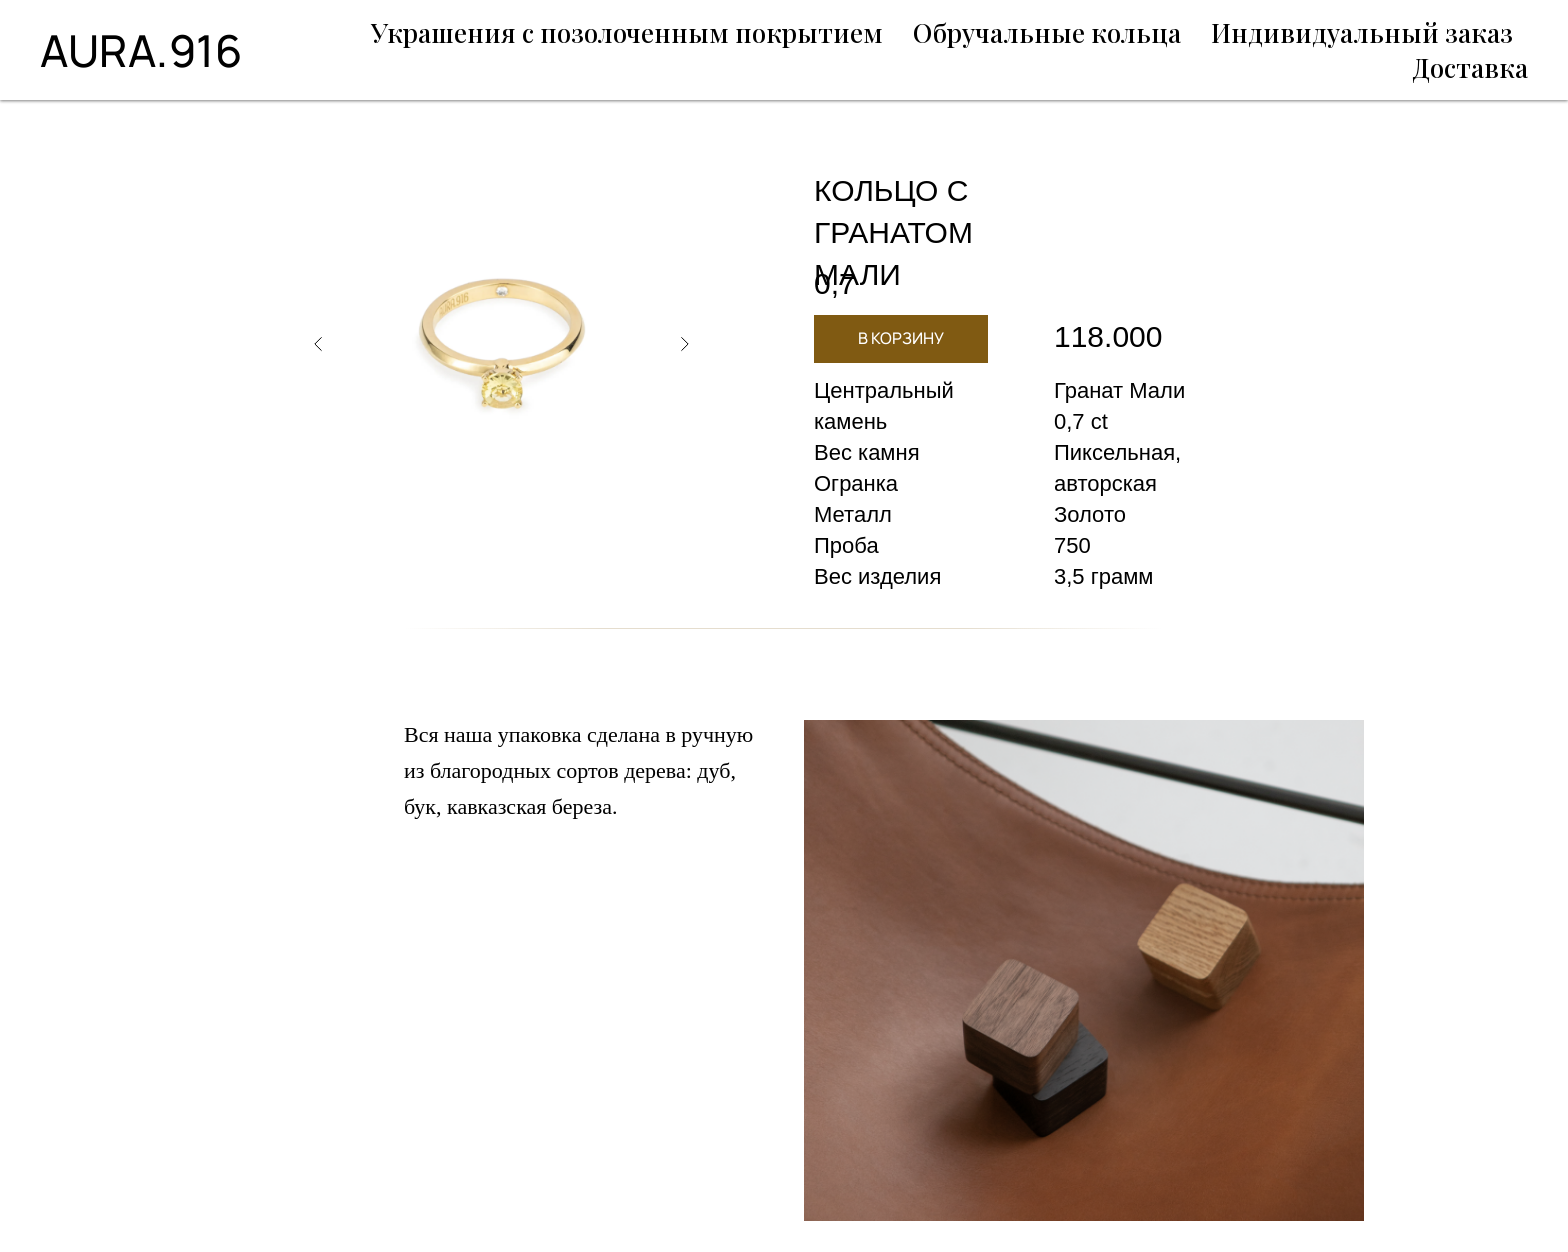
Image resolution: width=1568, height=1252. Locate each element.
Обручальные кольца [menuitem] (1047, 32)
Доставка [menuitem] (1470, 67)
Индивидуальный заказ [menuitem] (1362, 32)
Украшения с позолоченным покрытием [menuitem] (627, 32)
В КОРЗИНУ (901, 338)
